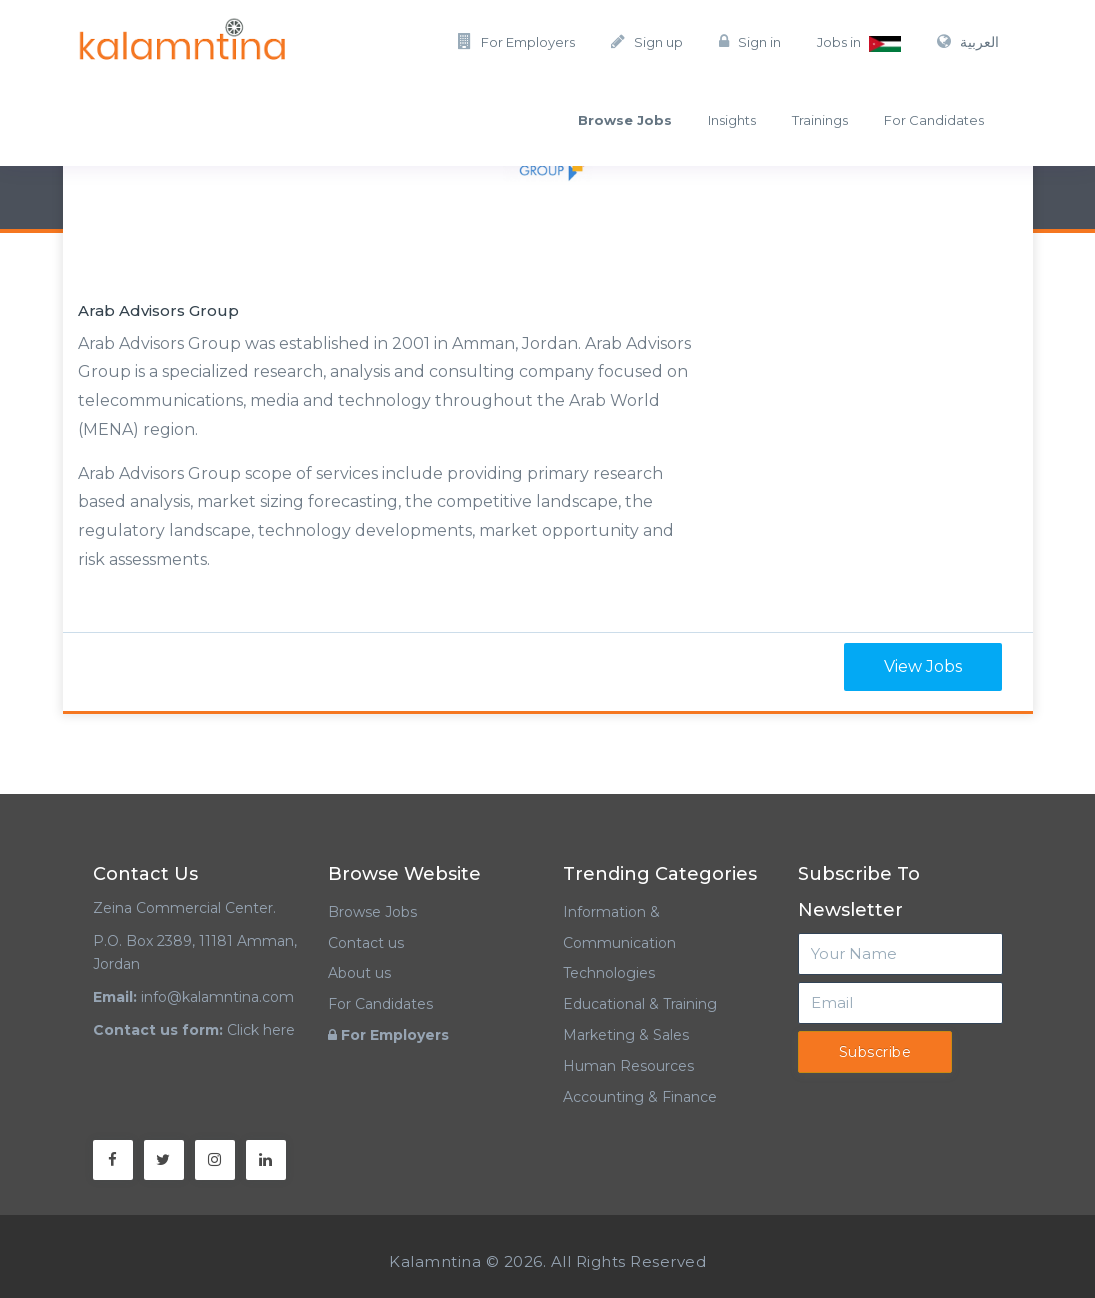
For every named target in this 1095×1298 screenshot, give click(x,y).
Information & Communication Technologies (619, 943)
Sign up (647, 41)
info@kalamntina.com (217, 997)
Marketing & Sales (626, 1035)
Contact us (366, 943)
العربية (968, 42)
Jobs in (859, 43)
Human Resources (628, 1066)
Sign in (750, 41)
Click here (261, 1030)
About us (359, 973)
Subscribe (875, 1052)
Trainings (820, 120)
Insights (732, 120)
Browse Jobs (372, 912)
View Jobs (923, 666)
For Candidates (934, 120)
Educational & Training (640, 1004)
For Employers (516, 41)
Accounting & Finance (640, 1097)
